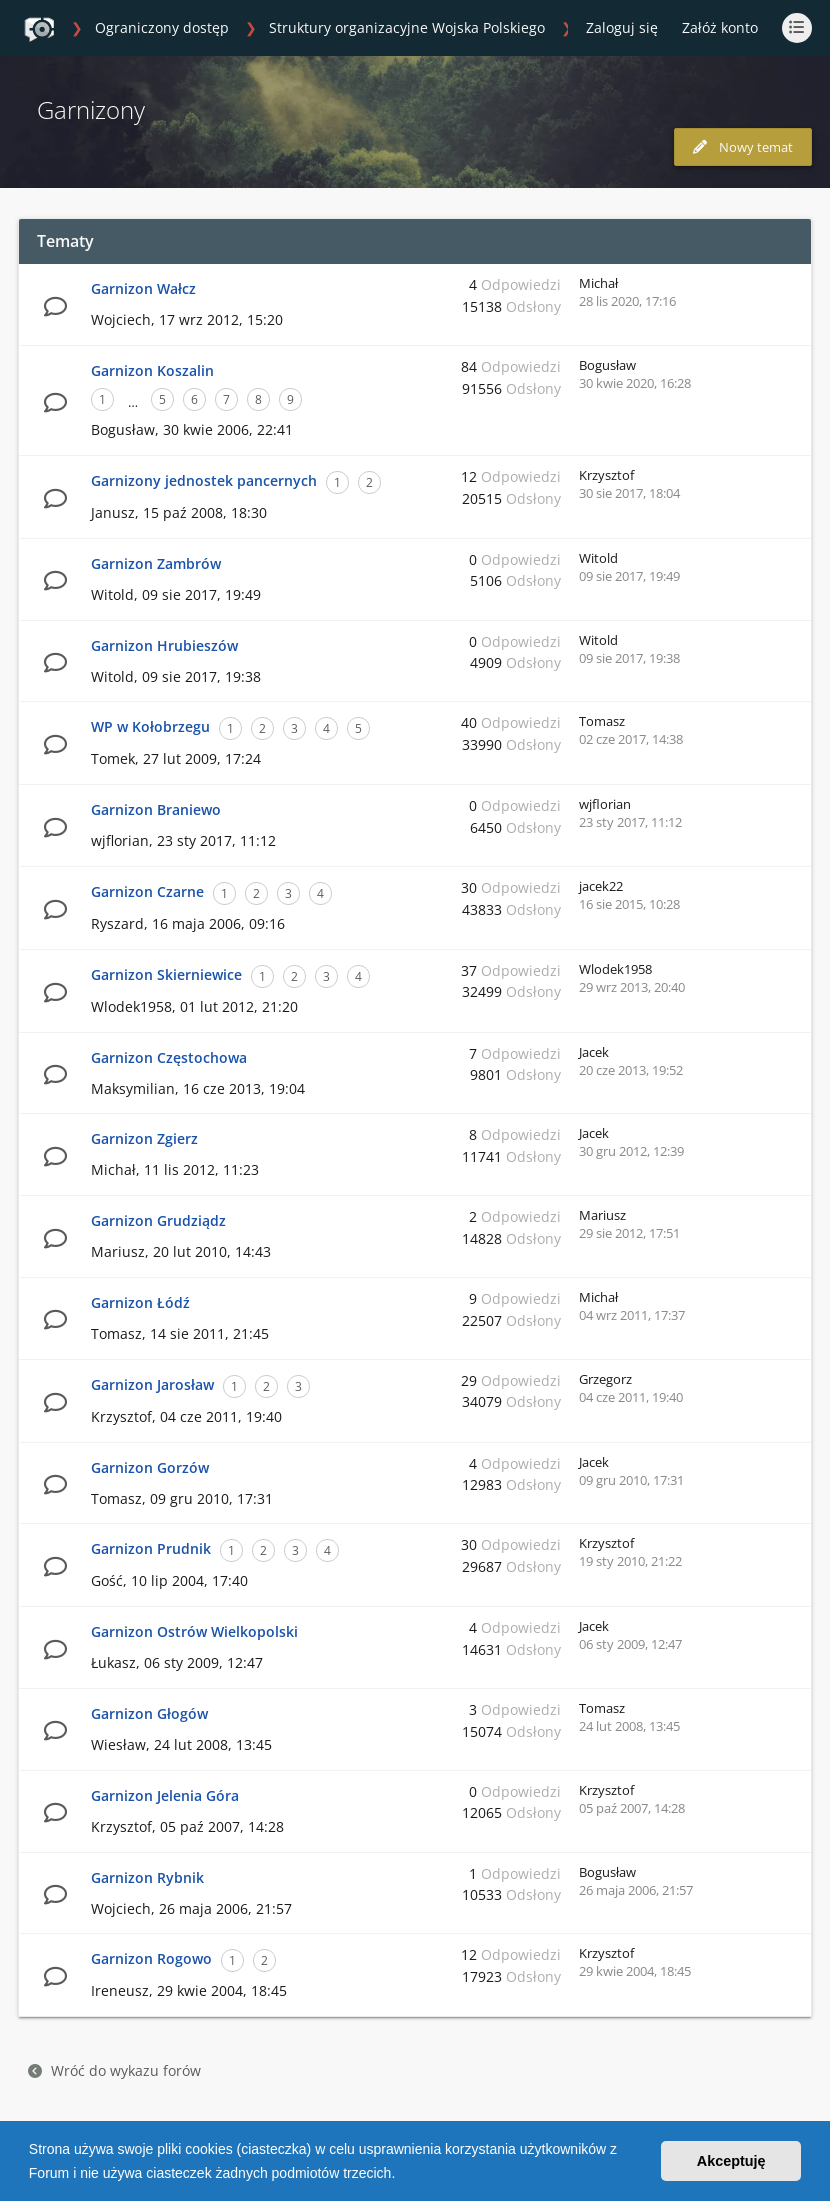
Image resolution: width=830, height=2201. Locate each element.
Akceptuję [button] (731, 2161)
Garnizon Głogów (149, 1713)
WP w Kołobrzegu (150, 726)
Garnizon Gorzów (150, 1467)
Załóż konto (720, 27)
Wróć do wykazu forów (114, 2070)
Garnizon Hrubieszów (164, 645)
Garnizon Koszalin (152, 370)
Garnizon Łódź (140, 1302)
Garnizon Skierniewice (166, 974)
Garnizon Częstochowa (169, 1057)
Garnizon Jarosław (152, 1384)
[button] (402, 2175)
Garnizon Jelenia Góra (165, 1795)
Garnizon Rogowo (151, 1958)
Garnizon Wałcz (143, 288)
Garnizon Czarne (147, 891)
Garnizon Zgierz (144, 1138)
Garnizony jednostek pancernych (204, 480)
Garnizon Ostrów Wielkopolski (194, 1631)
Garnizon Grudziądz (158, 1220)
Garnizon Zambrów (156, 563)
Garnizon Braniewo (156, 809)
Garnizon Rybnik (147, 1877)
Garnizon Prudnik (151, 1548)
